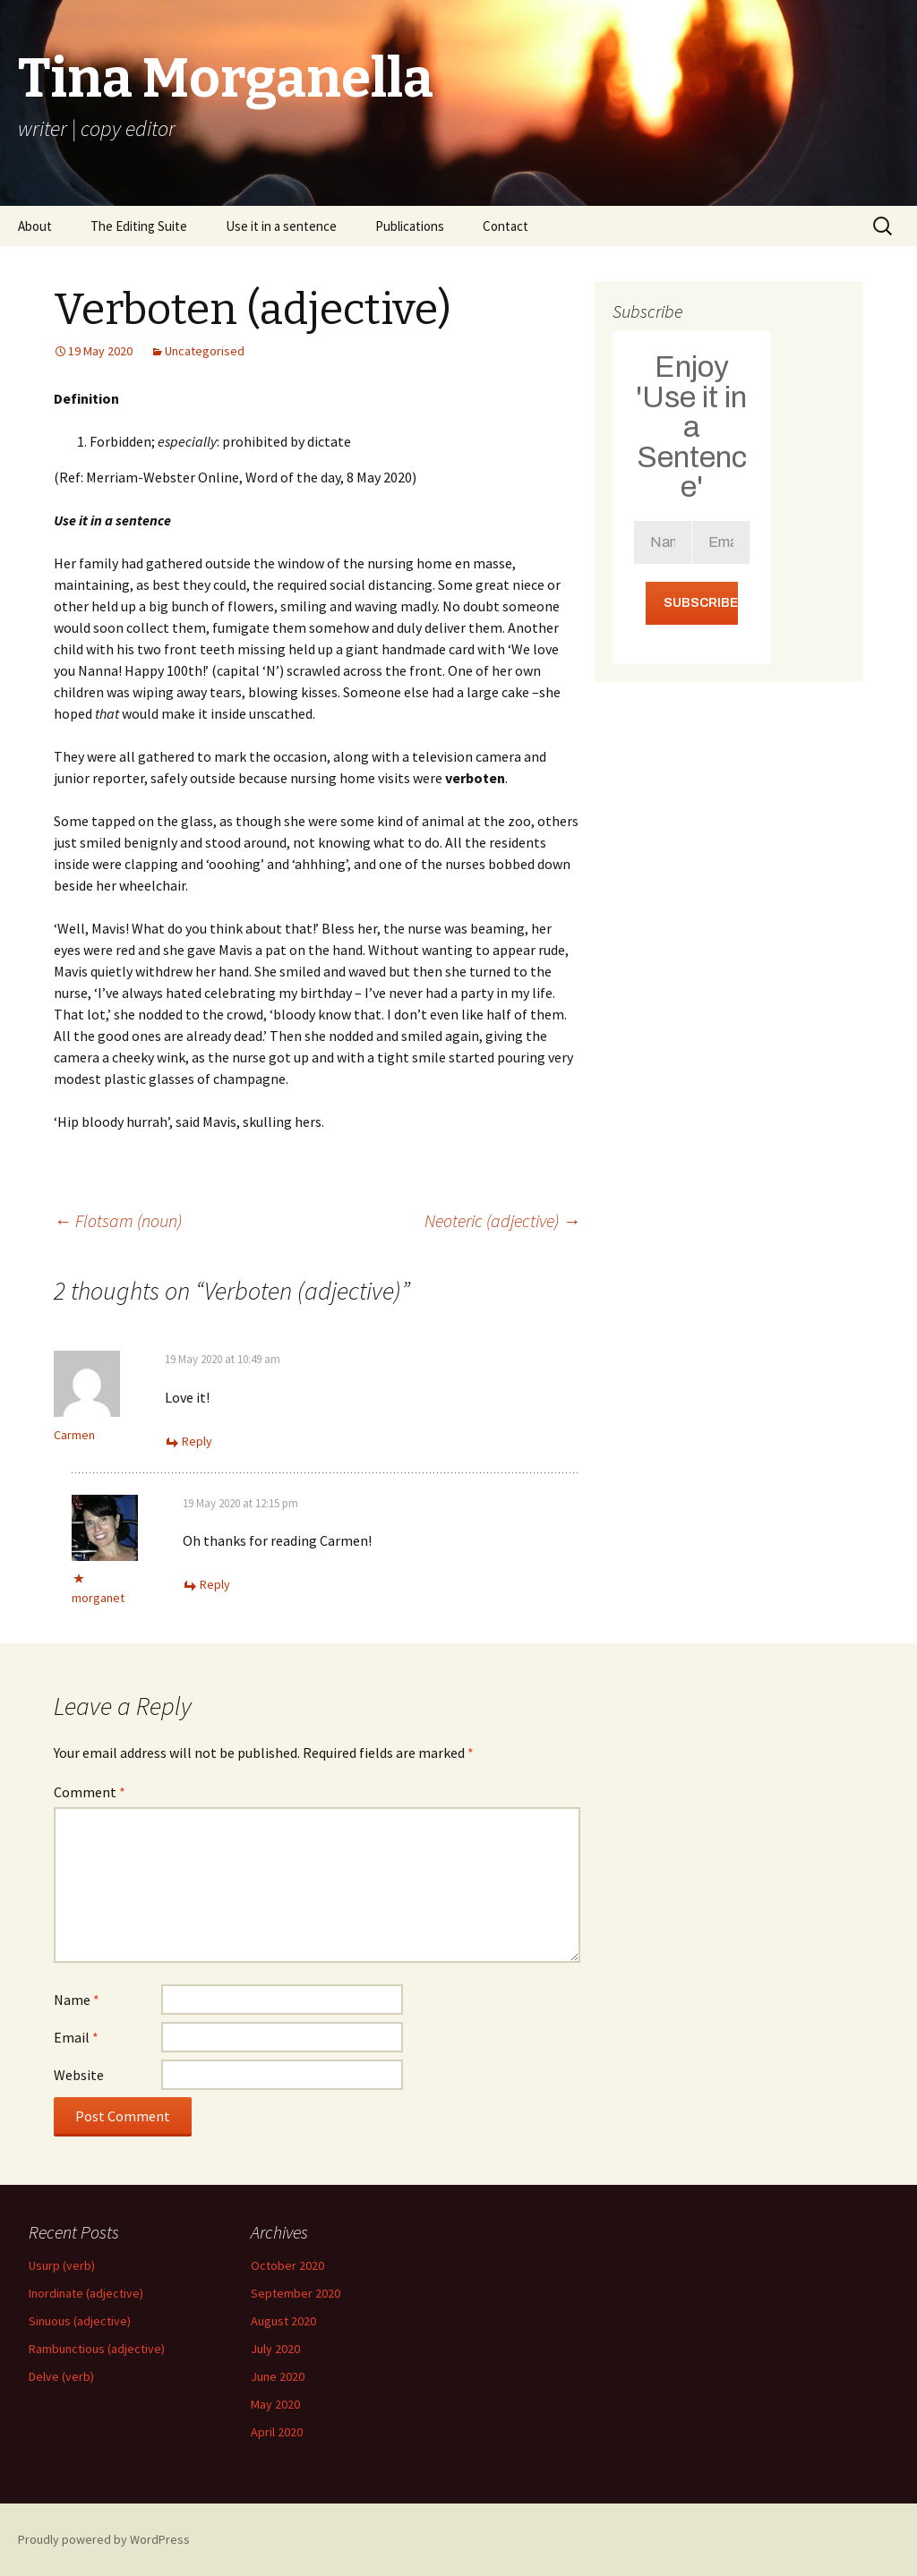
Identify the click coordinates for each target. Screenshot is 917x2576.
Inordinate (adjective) (86, 2293)
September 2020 (295, 2293)
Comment (89, 1792)
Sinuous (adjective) (80, 2321)
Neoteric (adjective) (502, 1220)
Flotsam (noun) (118, 1220)
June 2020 (277, 2376)
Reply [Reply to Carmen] (197, 1441)
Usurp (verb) (62, 2265)
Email (76, 2037)
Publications (409, 226)
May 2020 (275, 2404)
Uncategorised (204, 351)
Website (79, 2075)
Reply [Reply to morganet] (215, 1584)
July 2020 (275, 2349)
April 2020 (277, 2432)
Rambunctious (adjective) (97, 2349)
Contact (505, 226)
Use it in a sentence (281, 226)
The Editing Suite (138, 226)
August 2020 (283, 2321)
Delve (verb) (61, 2376)
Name (76, 2000)
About (35, 226)
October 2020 (287, 2265)
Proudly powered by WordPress (104, 2539)
